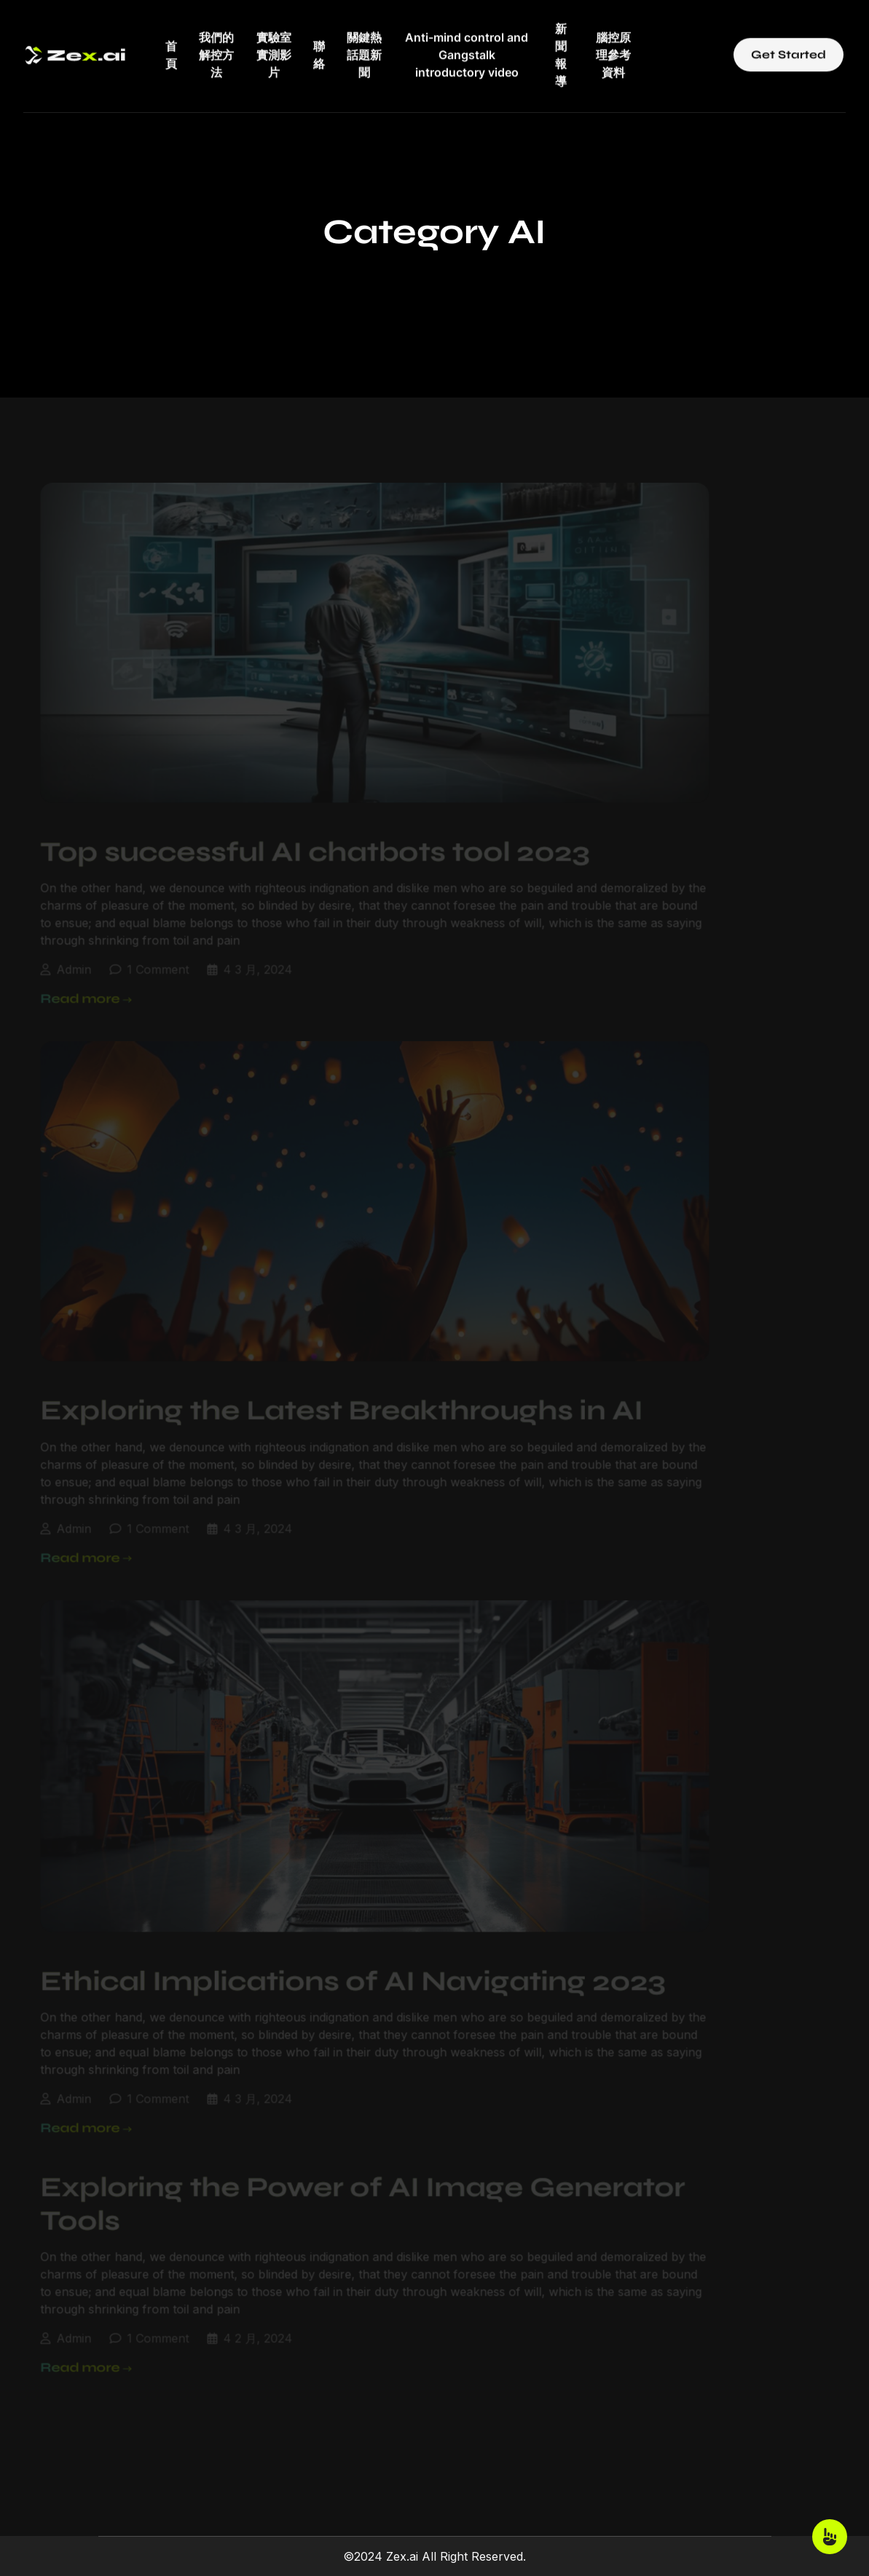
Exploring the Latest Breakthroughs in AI (329, 1399)
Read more (73, 987)
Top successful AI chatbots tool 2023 (303, 839)
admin (61, 958)
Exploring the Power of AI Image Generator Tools (350, 2193)
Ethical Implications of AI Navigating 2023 (340, 1969)
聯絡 (319, 44)
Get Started (788, 44)
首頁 (171, 44)
